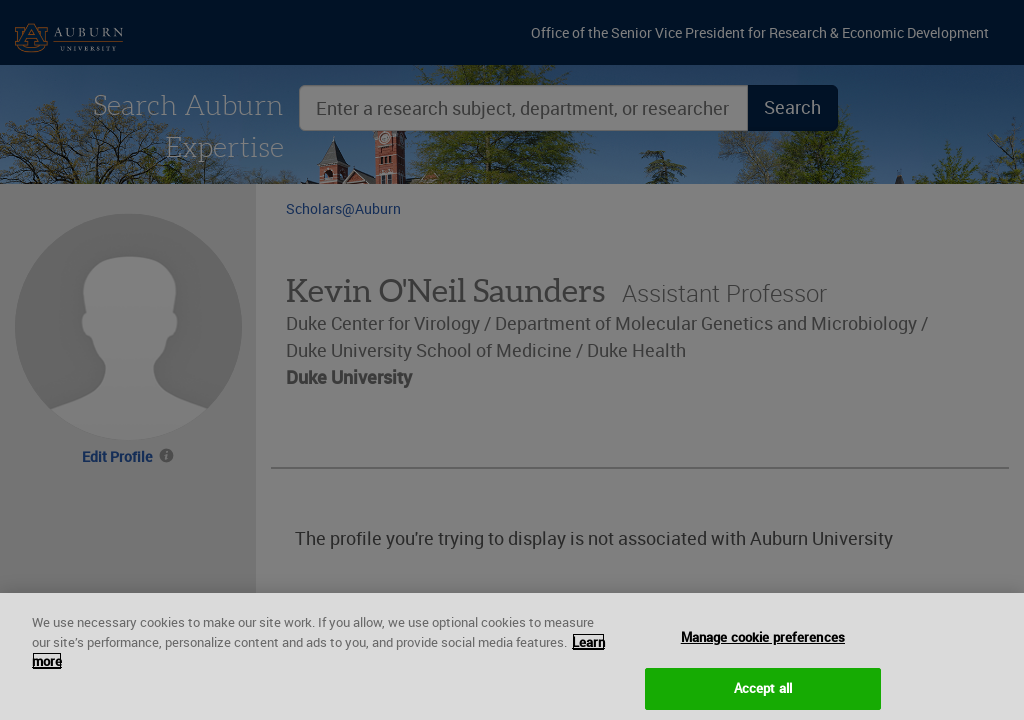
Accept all (763, 695)
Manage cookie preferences (763, 645)
